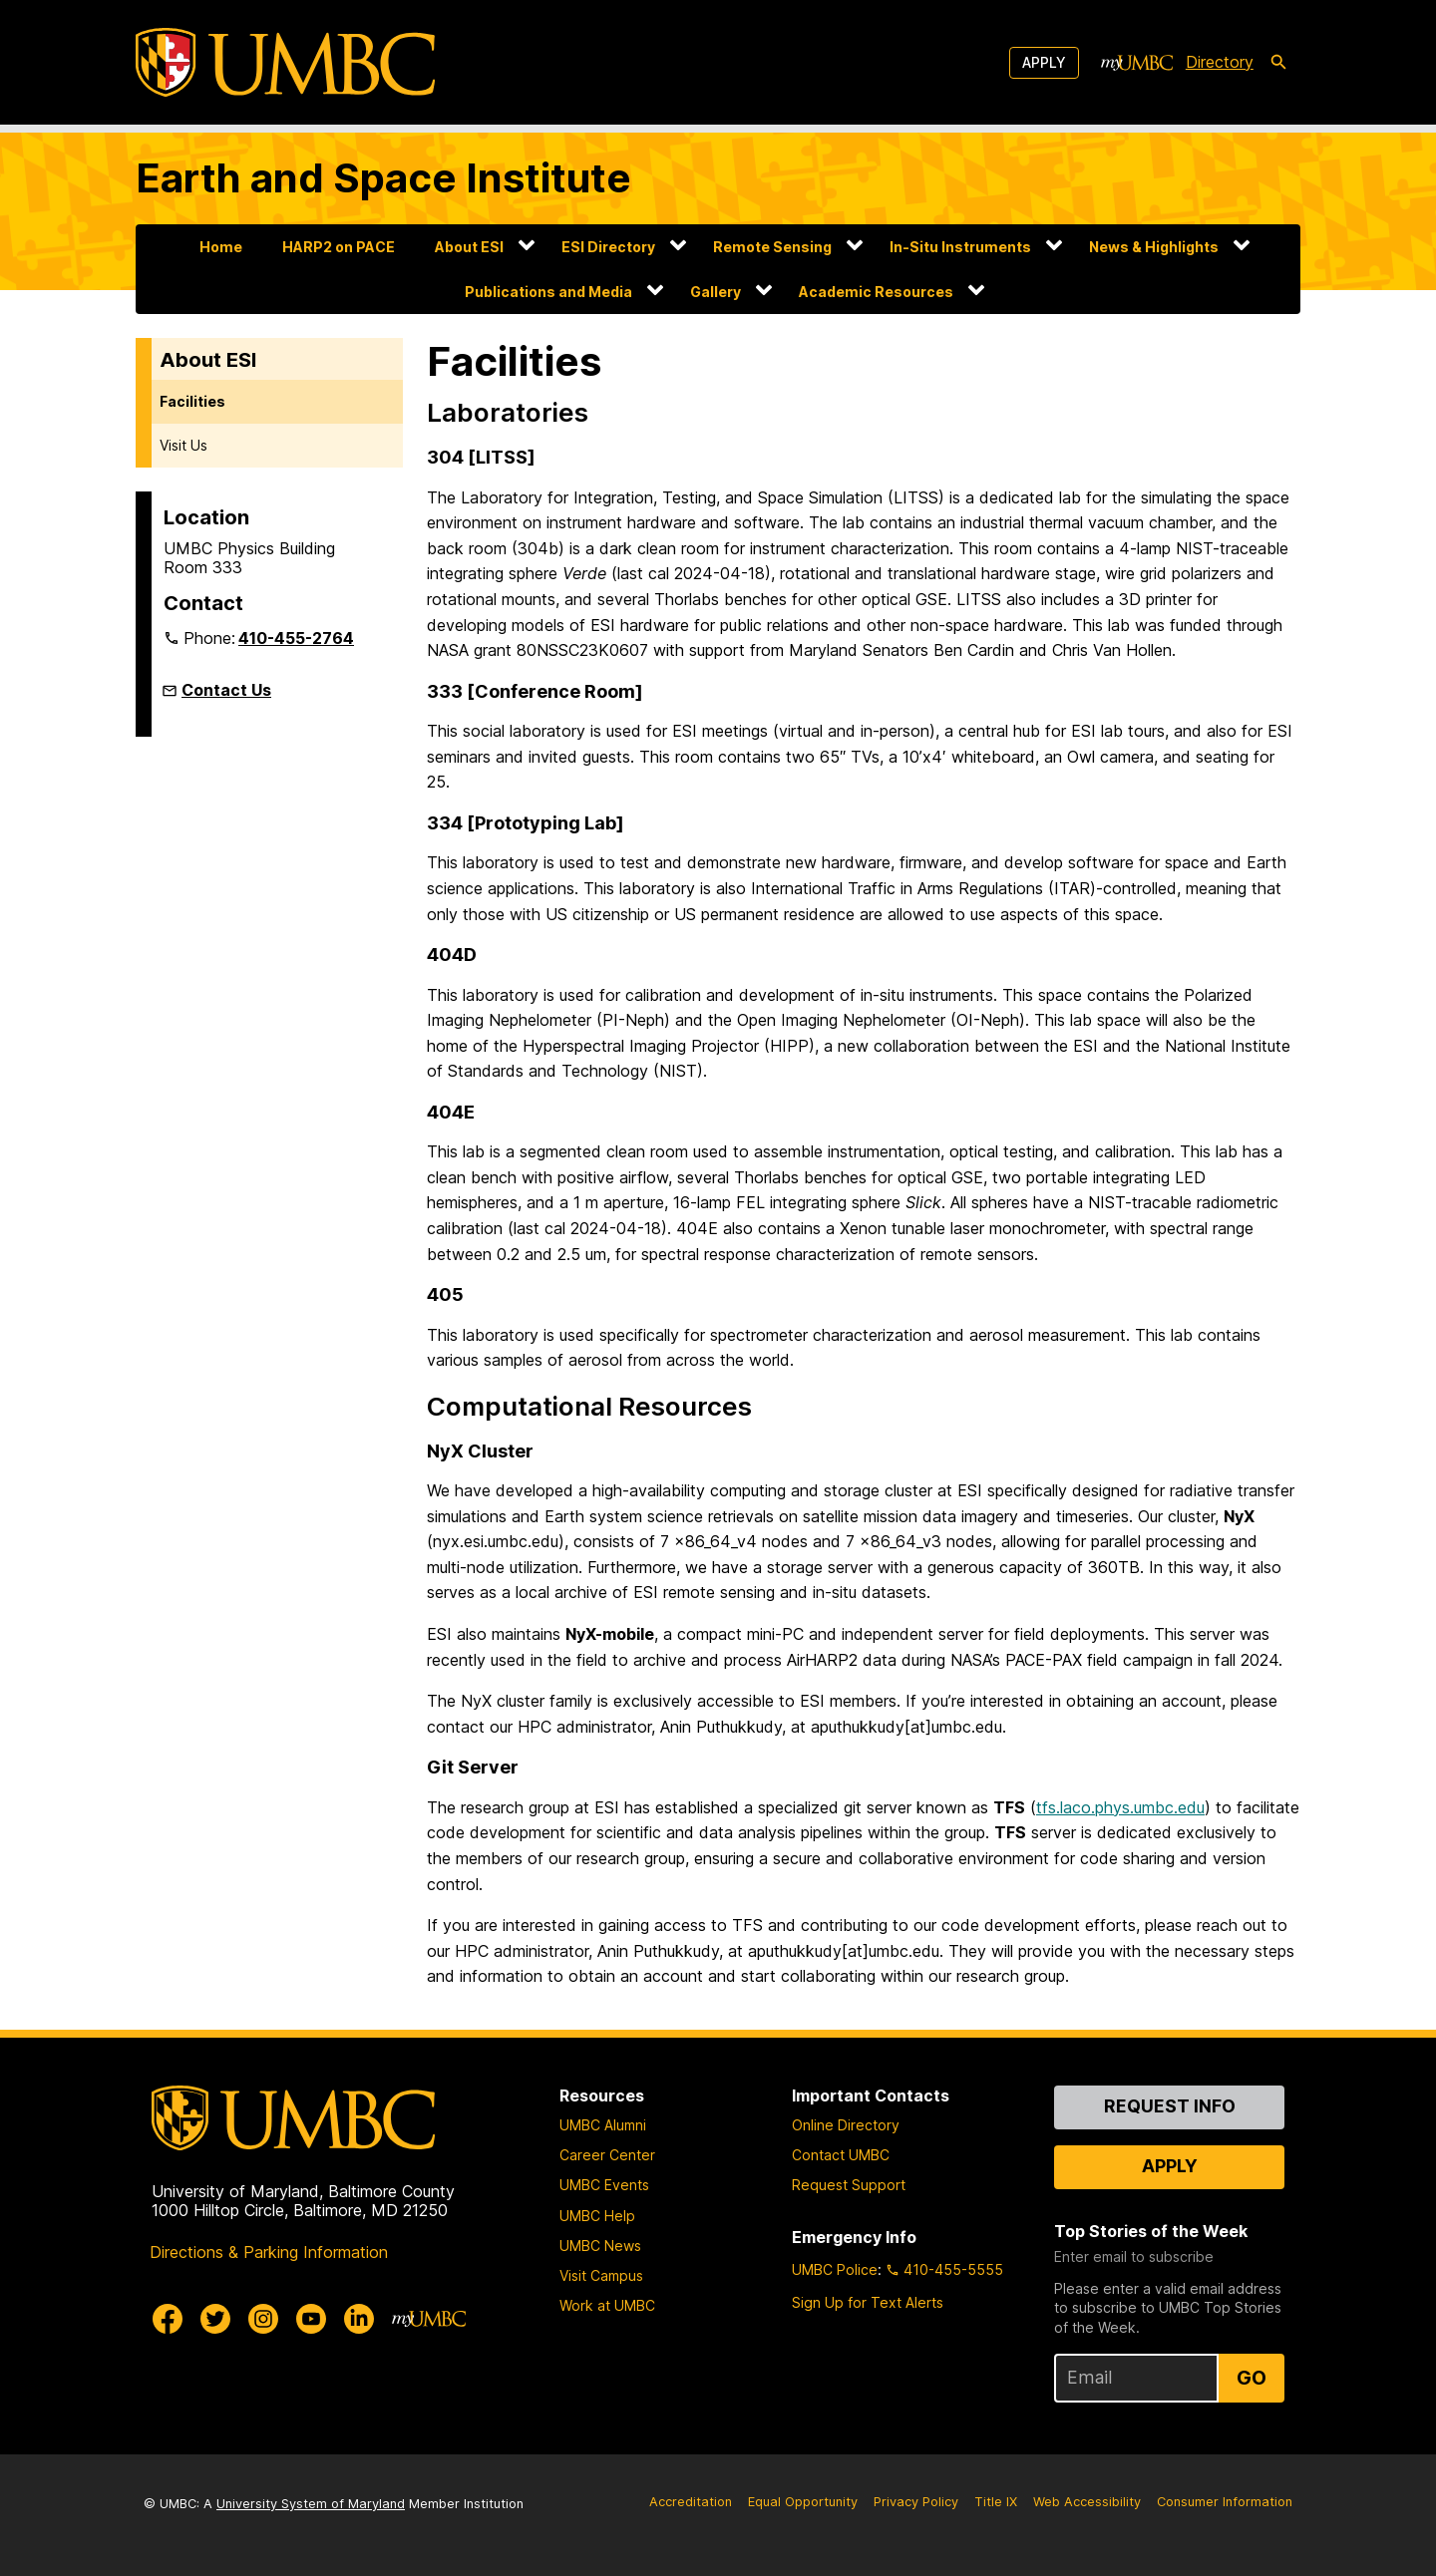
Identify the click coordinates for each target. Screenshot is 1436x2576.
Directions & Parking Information (269, 2252)
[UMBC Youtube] (311, 2319)
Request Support (848, 2184)
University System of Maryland (310, 2503)
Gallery (715, 291)
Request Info (1170, 2105)
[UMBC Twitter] (215, 2319)
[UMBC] (285, 62)
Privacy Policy (916, 2501)
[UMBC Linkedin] (359, 2319)
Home (220, 246)
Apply (1044, 62)
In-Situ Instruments (960, 246)
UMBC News (600, 2245)
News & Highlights (1154, 246)
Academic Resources (876, 291)
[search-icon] (1278, 63)
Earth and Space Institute (383, 178)
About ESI (469, 246)
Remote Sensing (772, 246)
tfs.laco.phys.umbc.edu (1120, 1807)
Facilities (192, 401)
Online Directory (845, 2124)
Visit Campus (601, 2275)
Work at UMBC (607, 2305)
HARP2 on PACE (338, 246)
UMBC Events (604, 2184)
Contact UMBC (841, 2154)
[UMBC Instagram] (263, 2319)
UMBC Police (835, 2269)
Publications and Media (548, 291)
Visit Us (183, 445)
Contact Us (226, 690)
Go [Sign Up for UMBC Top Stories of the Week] (1251, 2378)
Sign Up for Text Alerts (867, 2302)
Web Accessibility (1087, 2501)
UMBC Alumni (602, 2124)
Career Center (607, 2154)
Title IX (995, 2501)
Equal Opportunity (803, 2501)
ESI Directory (608, 246)
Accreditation (690, 2501)
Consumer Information (1224, 2501)
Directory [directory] (1220, 62)
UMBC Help (597, 2215)
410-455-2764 (296, 638)
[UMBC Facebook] (167, 2319)
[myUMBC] (1137, 63)
